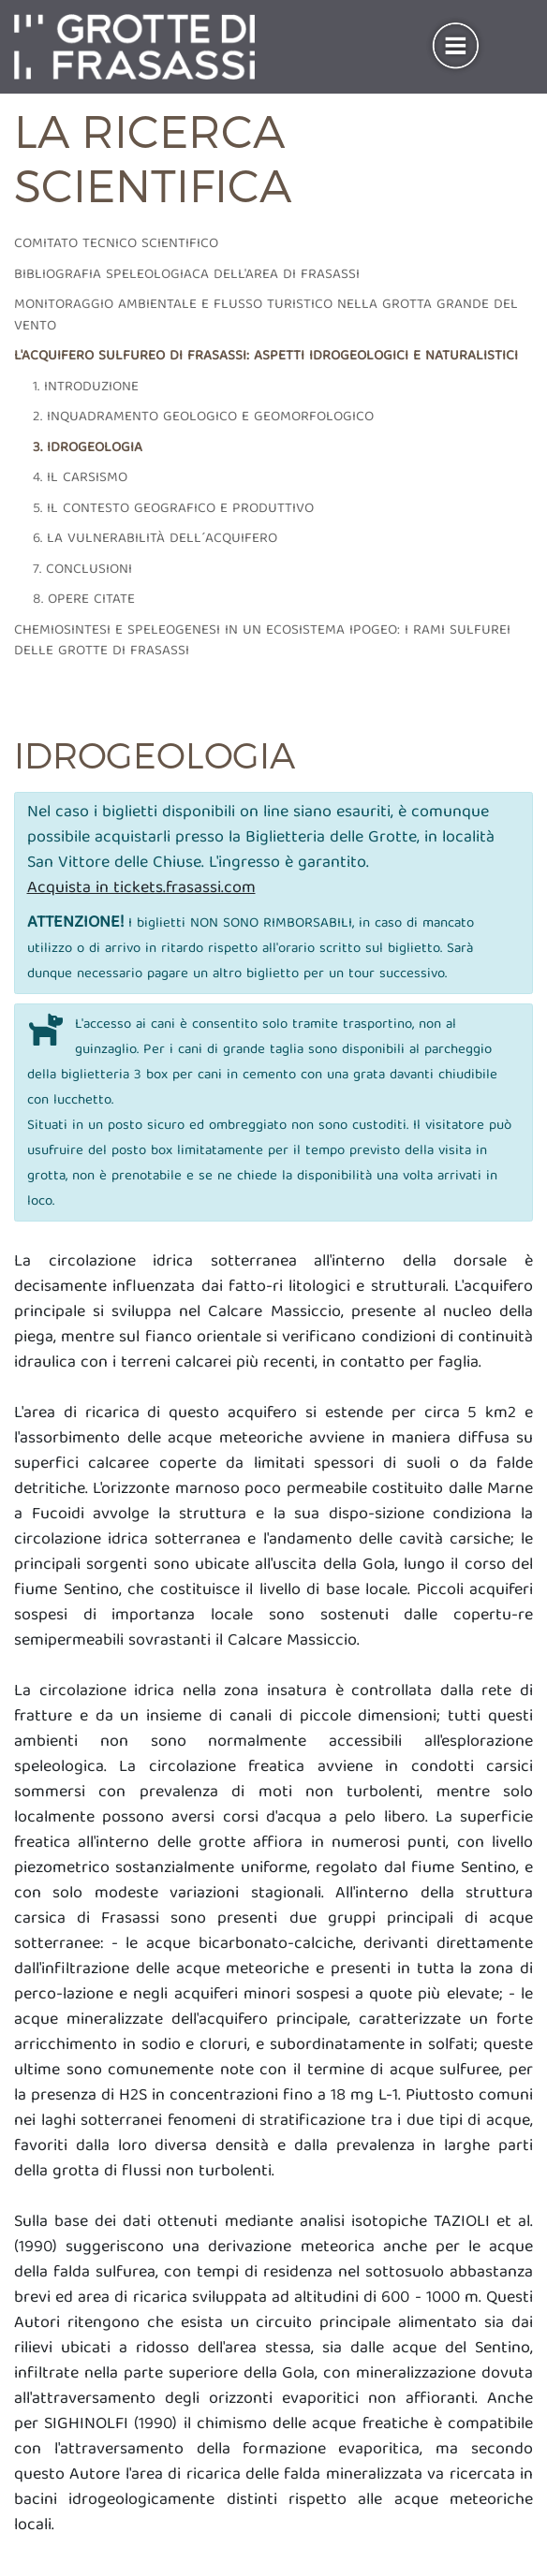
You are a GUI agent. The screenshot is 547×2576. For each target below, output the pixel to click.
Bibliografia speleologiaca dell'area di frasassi (187, 275)
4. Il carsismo (80, 478)
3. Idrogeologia (87, 448)
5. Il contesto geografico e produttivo (173, 509)
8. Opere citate (84, 600)
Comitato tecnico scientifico (116, 244)
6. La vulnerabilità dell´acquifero (155, 539)
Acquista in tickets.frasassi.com (141, 888)
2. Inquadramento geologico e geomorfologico (203, 417)
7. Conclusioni (82, 570)
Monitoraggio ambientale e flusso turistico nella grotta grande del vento (266, 316)
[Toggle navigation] (455, 47)
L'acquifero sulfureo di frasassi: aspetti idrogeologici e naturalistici (266, 356)
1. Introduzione (86, 387)
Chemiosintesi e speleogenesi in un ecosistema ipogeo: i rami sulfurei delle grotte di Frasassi (262, 642)
